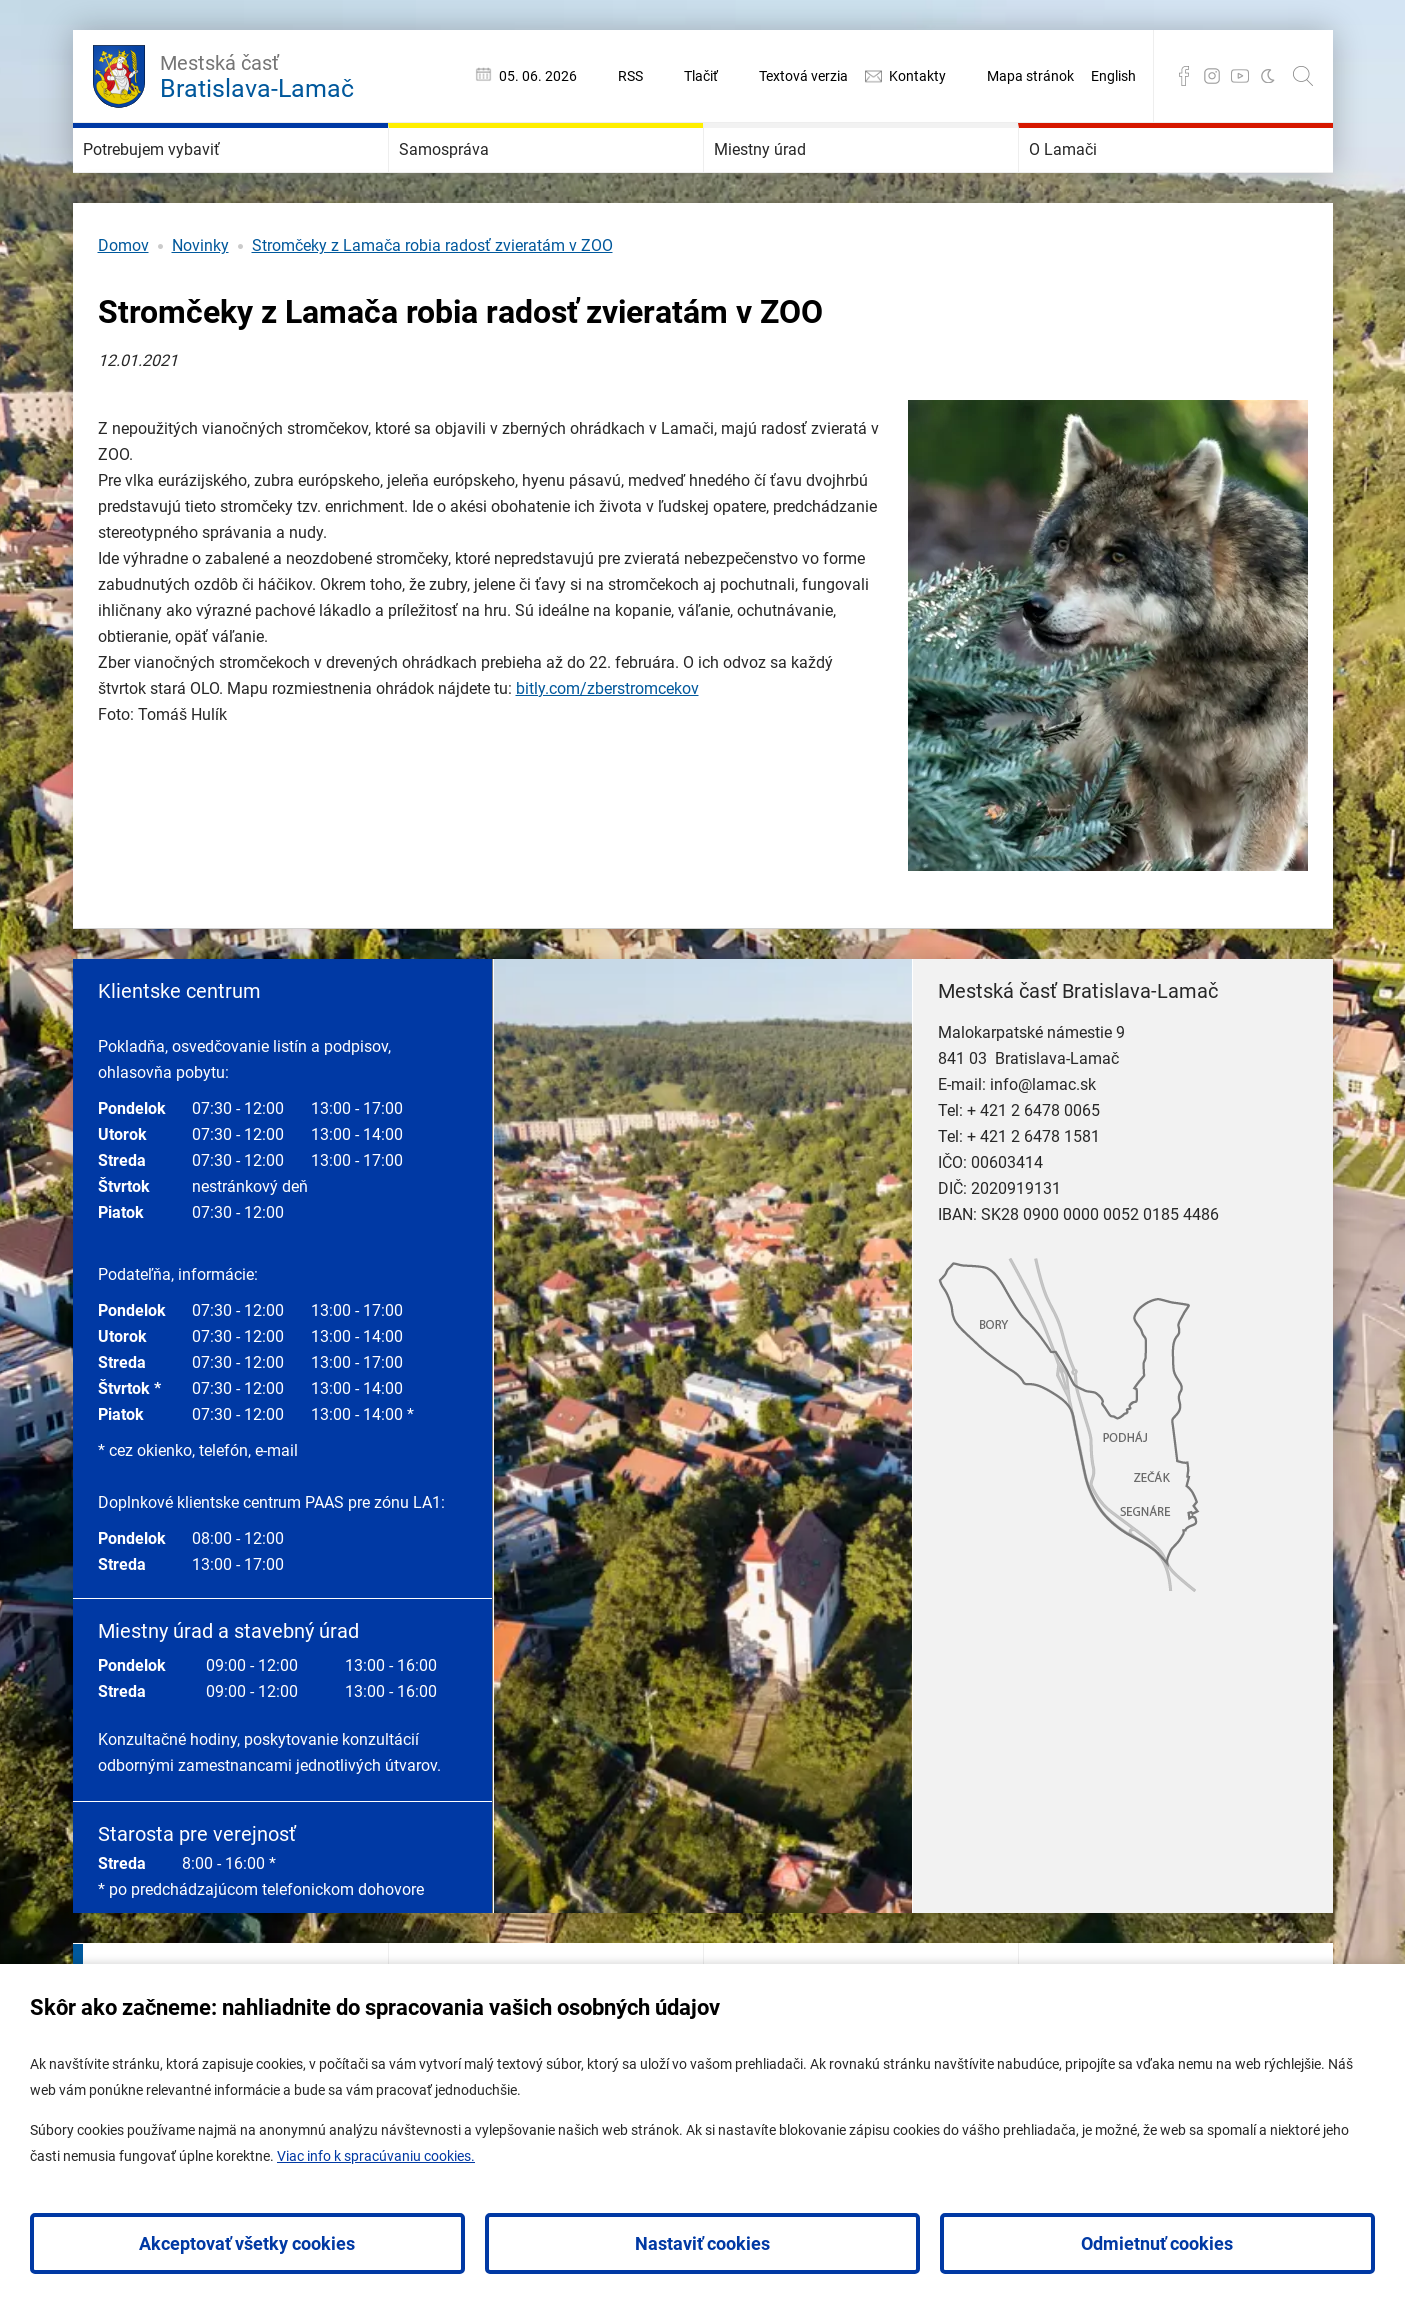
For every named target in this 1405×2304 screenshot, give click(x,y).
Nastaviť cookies (702, 2243)
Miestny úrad (793, 180)
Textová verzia (803, 76)
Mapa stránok (1030, 76)
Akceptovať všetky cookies (247, 2243)
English (1113, 76)
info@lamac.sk (1043, 1144)
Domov (123, 305)
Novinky (200, 305)
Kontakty (917, 76)
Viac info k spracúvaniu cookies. (376, 2156)
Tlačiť (701, 76)
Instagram (1212, 76)
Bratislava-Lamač (257, 74)
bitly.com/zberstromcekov (607, 748)
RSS (630, 76)
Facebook (1184, 76)
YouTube (1240, 76)
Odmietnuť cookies (1157, 2243)
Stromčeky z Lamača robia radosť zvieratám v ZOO (432, 305)
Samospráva (475, 180)
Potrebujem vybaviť (195, 180)
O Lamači (1090, 180)
